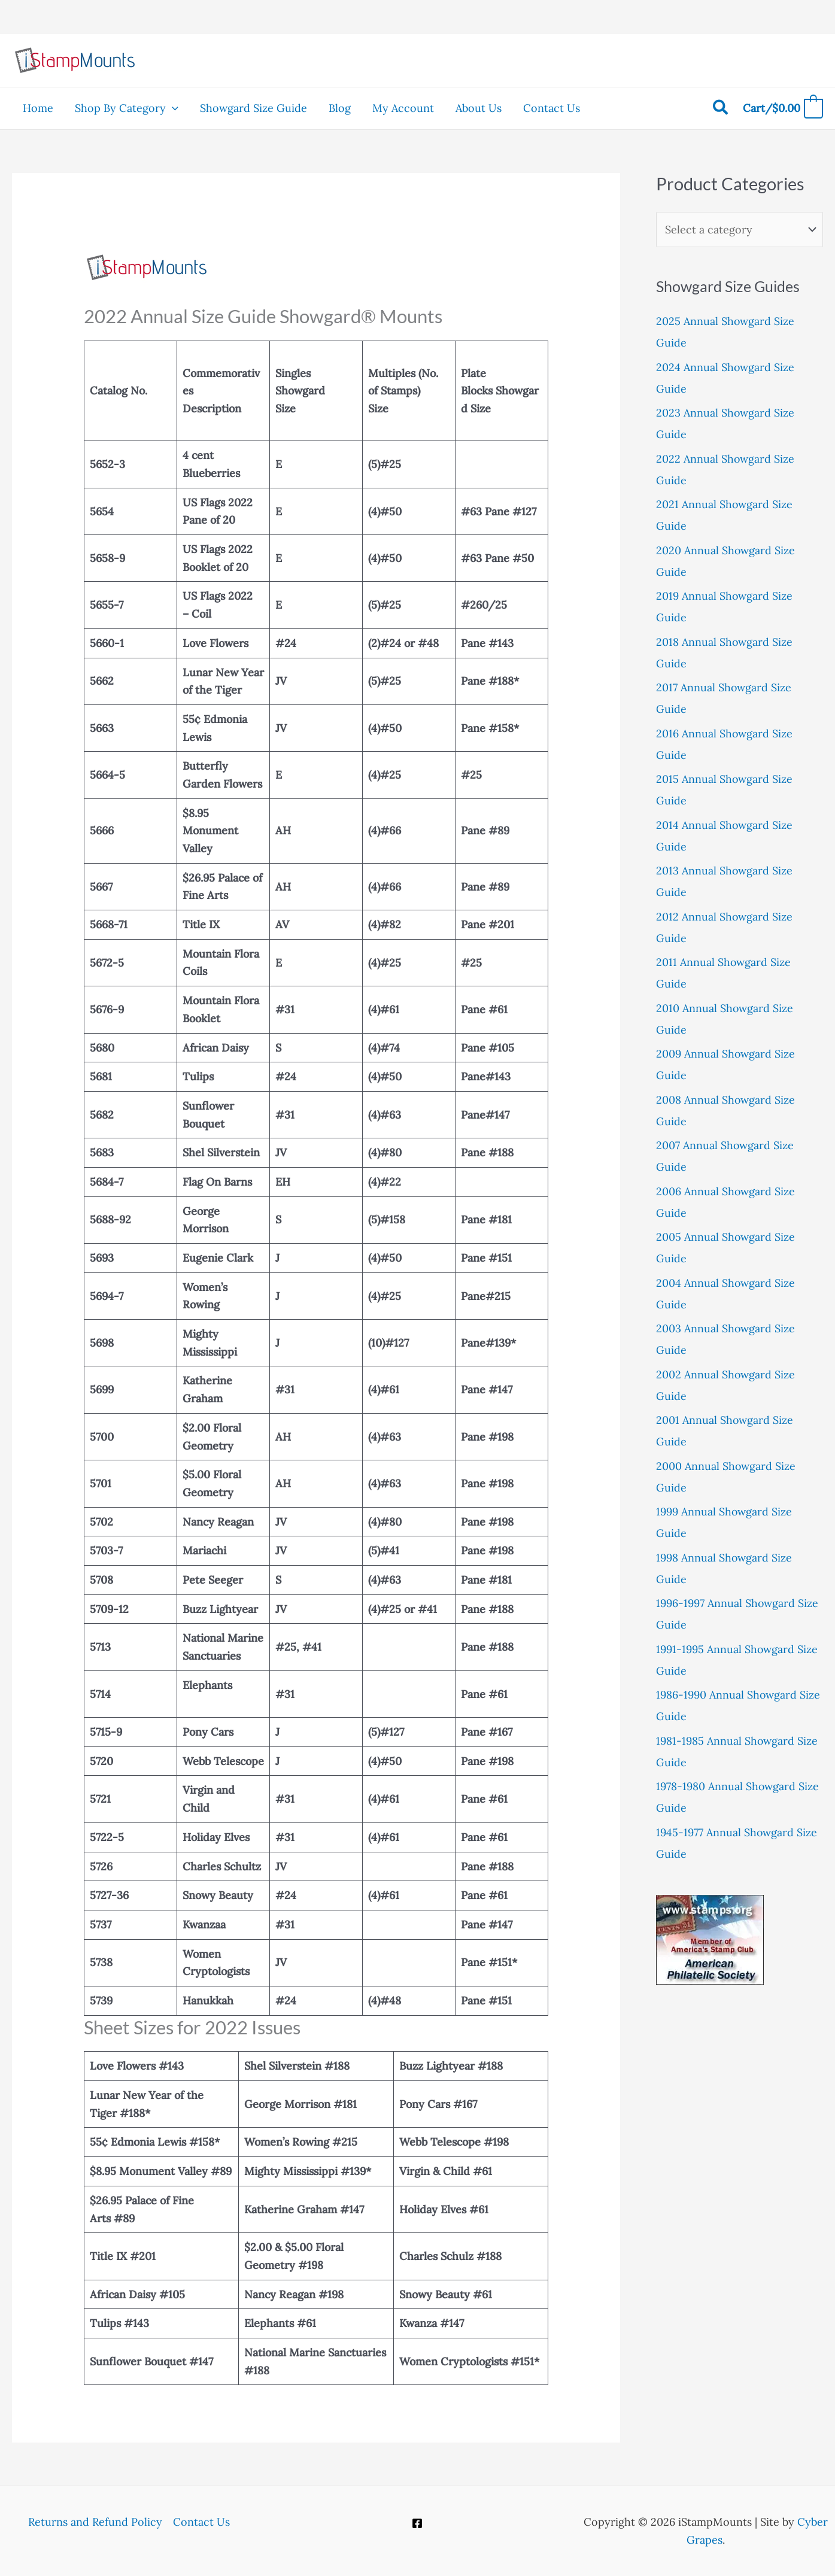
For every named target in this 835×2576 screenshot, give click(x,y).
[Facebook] (417, 2523)
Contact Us (201, 2522)
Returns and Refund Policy (95, 2522)
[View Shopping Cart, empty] (783, 108)
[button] (172, 108)
